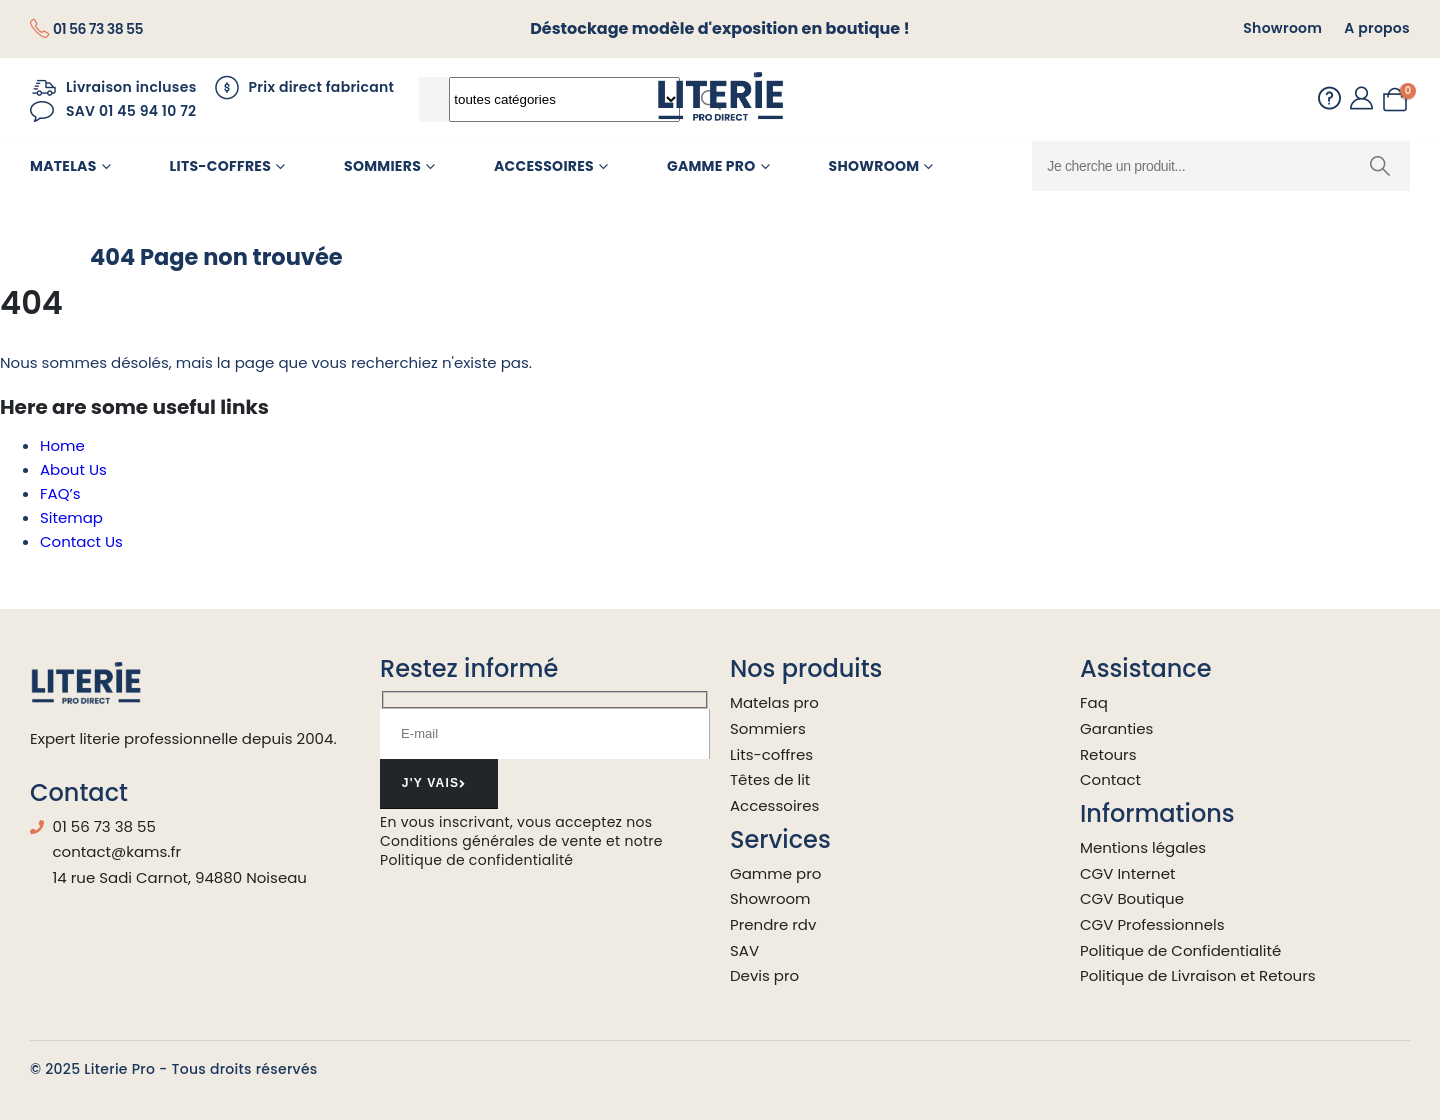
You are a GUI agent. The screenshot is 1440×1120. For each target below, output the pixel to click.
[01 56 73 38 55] (86, 29)
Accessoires (544, 166)
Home (62, 445)
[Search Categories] (564, 99)
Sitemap (71, 517)
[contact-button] (439, 784)
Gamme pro (711, 166)
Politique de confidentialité (476, 860)
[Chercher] (1379, 166)
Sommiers (382, 166)
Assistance (1146, 668)
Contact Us (81, 541)
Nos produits (806, 668)
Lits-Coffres (220, 166)
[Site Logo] (720, 99)
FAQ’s (60, 493)
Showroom (874, 166)
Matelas (63, 166)
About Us (73, 469)
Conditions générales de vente (491, 841)
